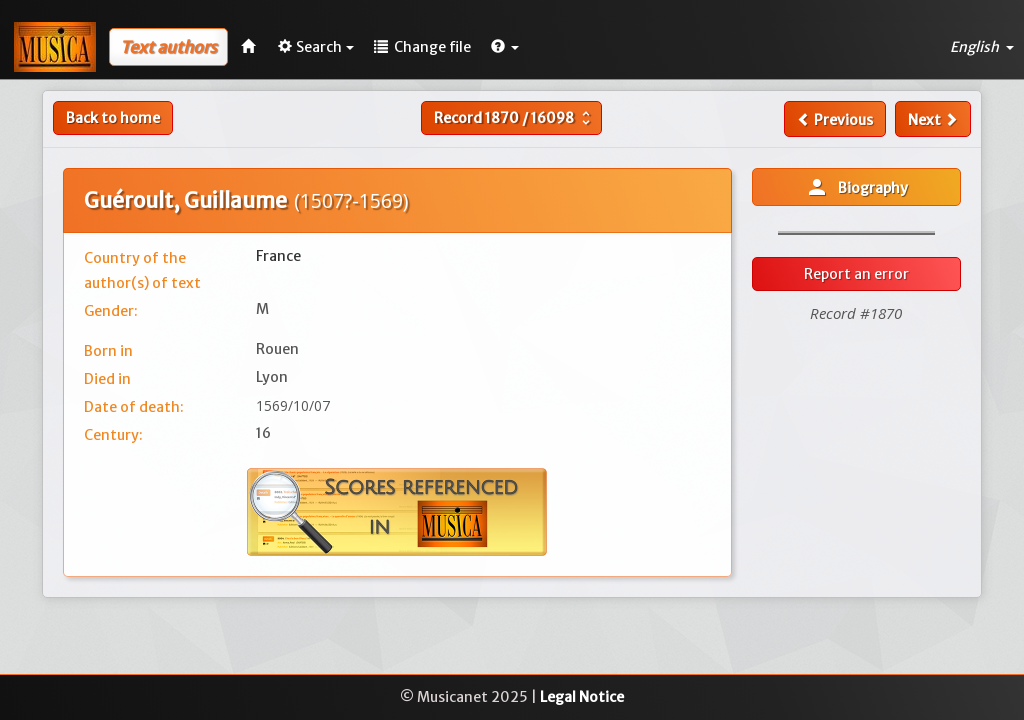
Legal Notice (582, 697)
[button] (505, 47)
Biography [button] (856, 187)
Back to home (113, 118)
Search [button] (316, 47)
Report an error (856, 274)
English (982, 47)
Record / (514, 118)
